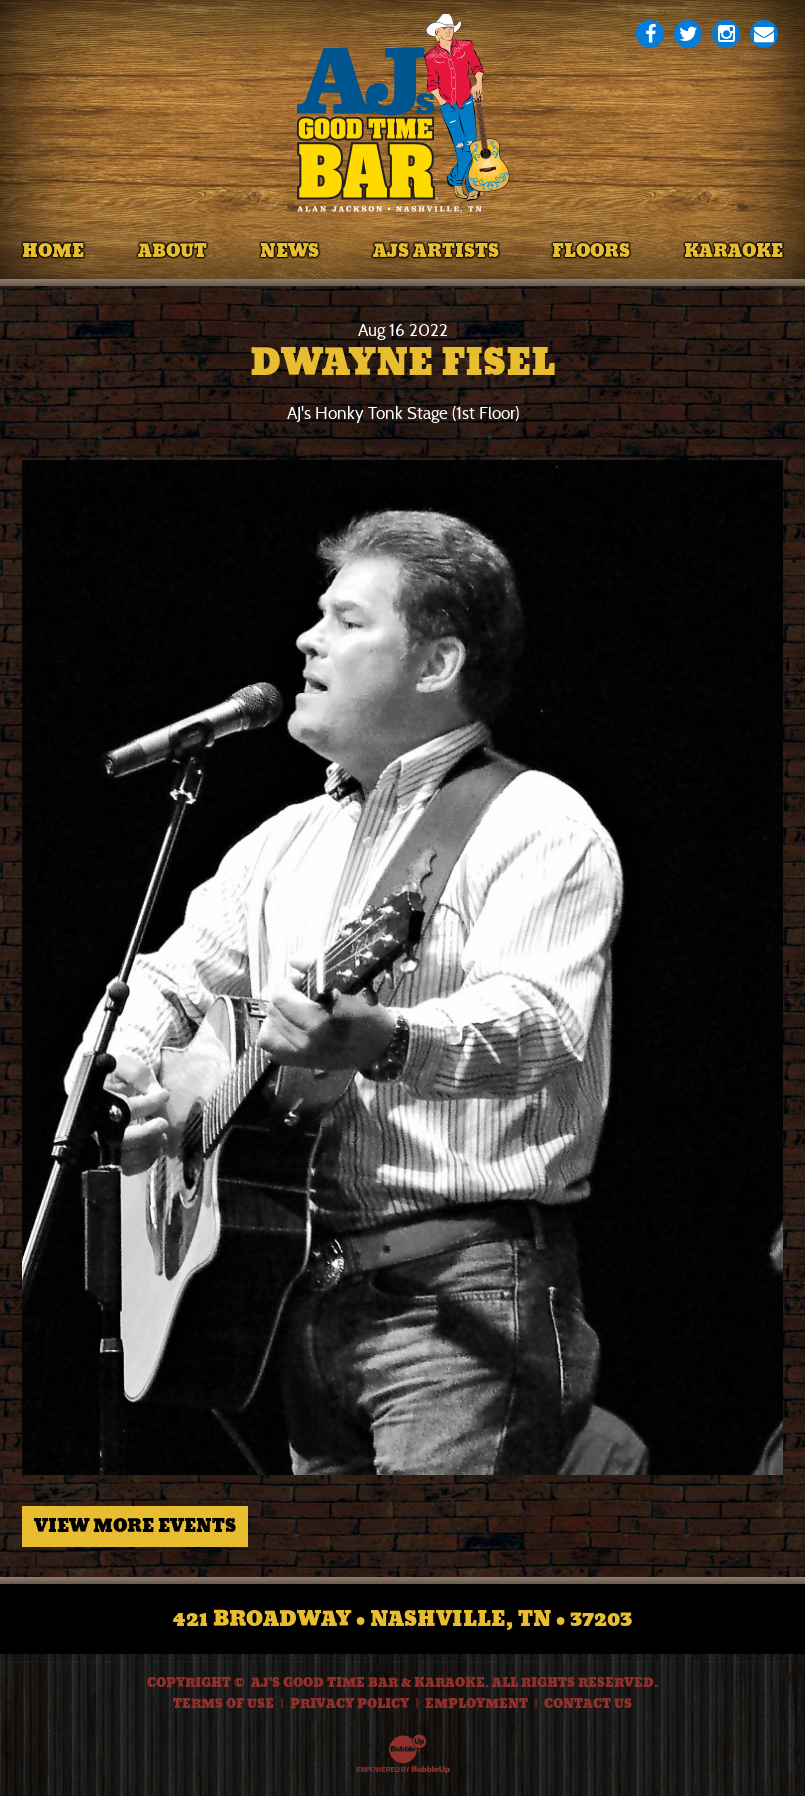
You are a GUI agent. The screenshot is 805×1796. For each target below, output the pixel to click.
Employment (476, 1704)
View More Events (135, 1526)
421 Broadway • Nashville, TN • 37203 (402, 1619)
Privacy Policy (349, 1704)
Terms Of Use (223, 1704)
